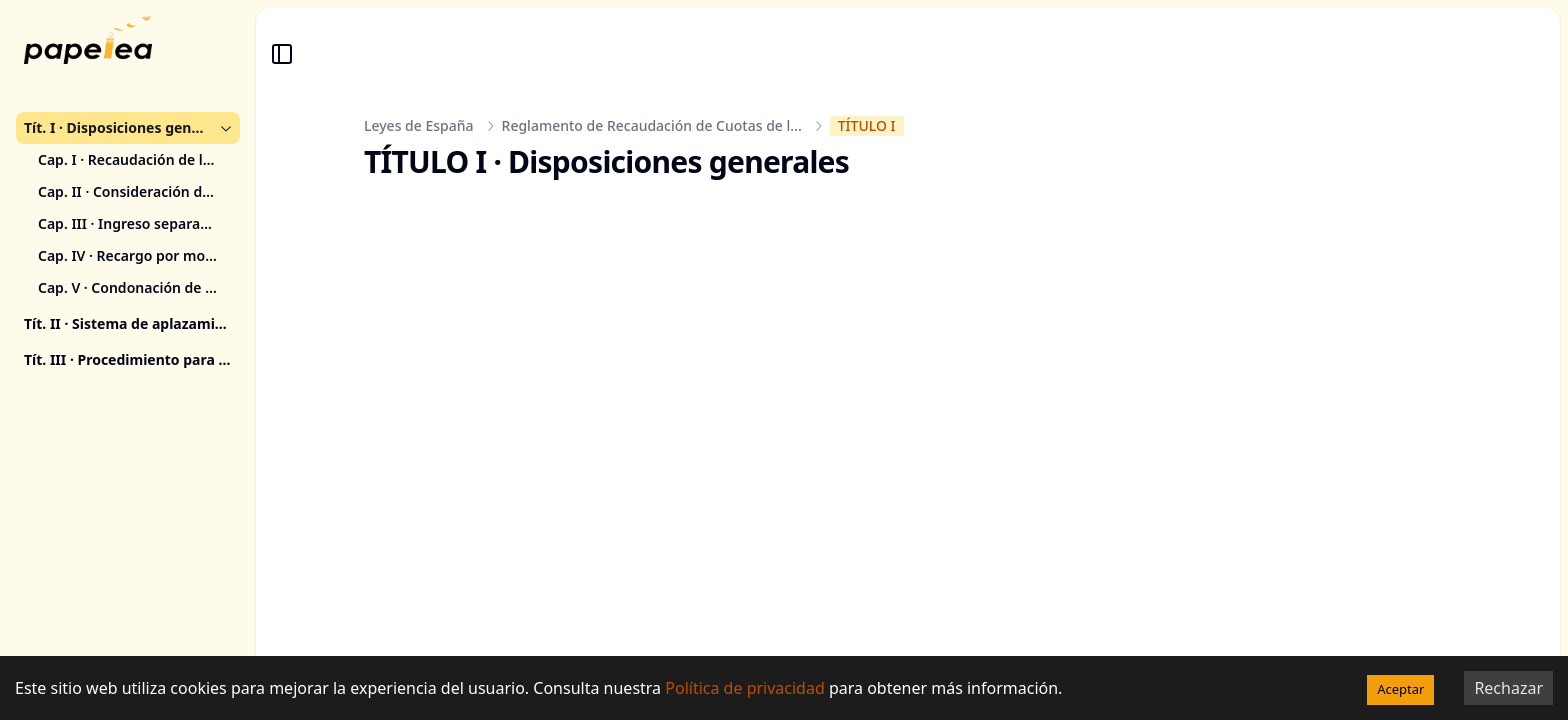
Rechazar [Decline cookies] (1508, 688)
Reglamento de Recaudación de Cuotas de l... (652, 125)
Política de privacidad (745, 688)
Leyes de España (419, 125)
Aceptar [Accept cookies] (1400, 689)
